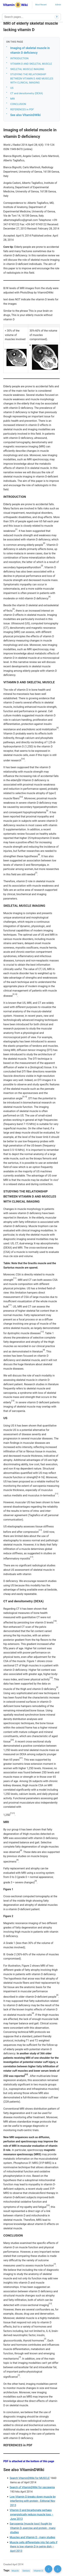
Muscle (15, 2570)
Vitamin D (38, 2570)
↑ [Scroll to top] (48, 2569)
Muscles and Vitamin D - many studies (32, 2537)
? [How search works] (56, 17)
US (11, 87)
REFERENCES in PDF (22, 109)
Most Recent (41, 5)
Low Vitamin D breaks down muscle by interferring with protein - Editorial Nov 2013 (33, 2501)
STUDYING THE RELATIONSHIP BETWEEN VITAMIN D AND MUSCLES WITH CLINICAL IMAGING (31, 78)
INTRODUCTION (19, 58)
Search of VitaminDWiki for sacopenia (32, 2487)
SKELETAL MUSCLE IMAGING (27, 69)
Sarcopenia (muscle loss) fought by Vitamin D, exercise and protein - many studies (32, 2528)
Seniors (26, 2570)
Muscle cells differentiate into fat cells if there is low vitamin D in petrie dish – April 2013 (33, 2546)
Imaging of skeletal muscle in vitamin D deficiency (30, 50)
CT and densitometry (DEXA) (26, 93)
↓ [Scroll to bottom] (57, 2569)
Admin (58, 5)
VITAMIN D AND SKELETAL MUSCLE (31, 63)
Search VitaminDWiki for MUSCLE (30, 2478)
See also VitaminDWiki (25, 115)
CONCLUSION (18, 104)
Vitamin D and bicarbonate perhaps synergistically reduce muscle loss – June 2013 (31, 2514)
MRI (12, 98)
